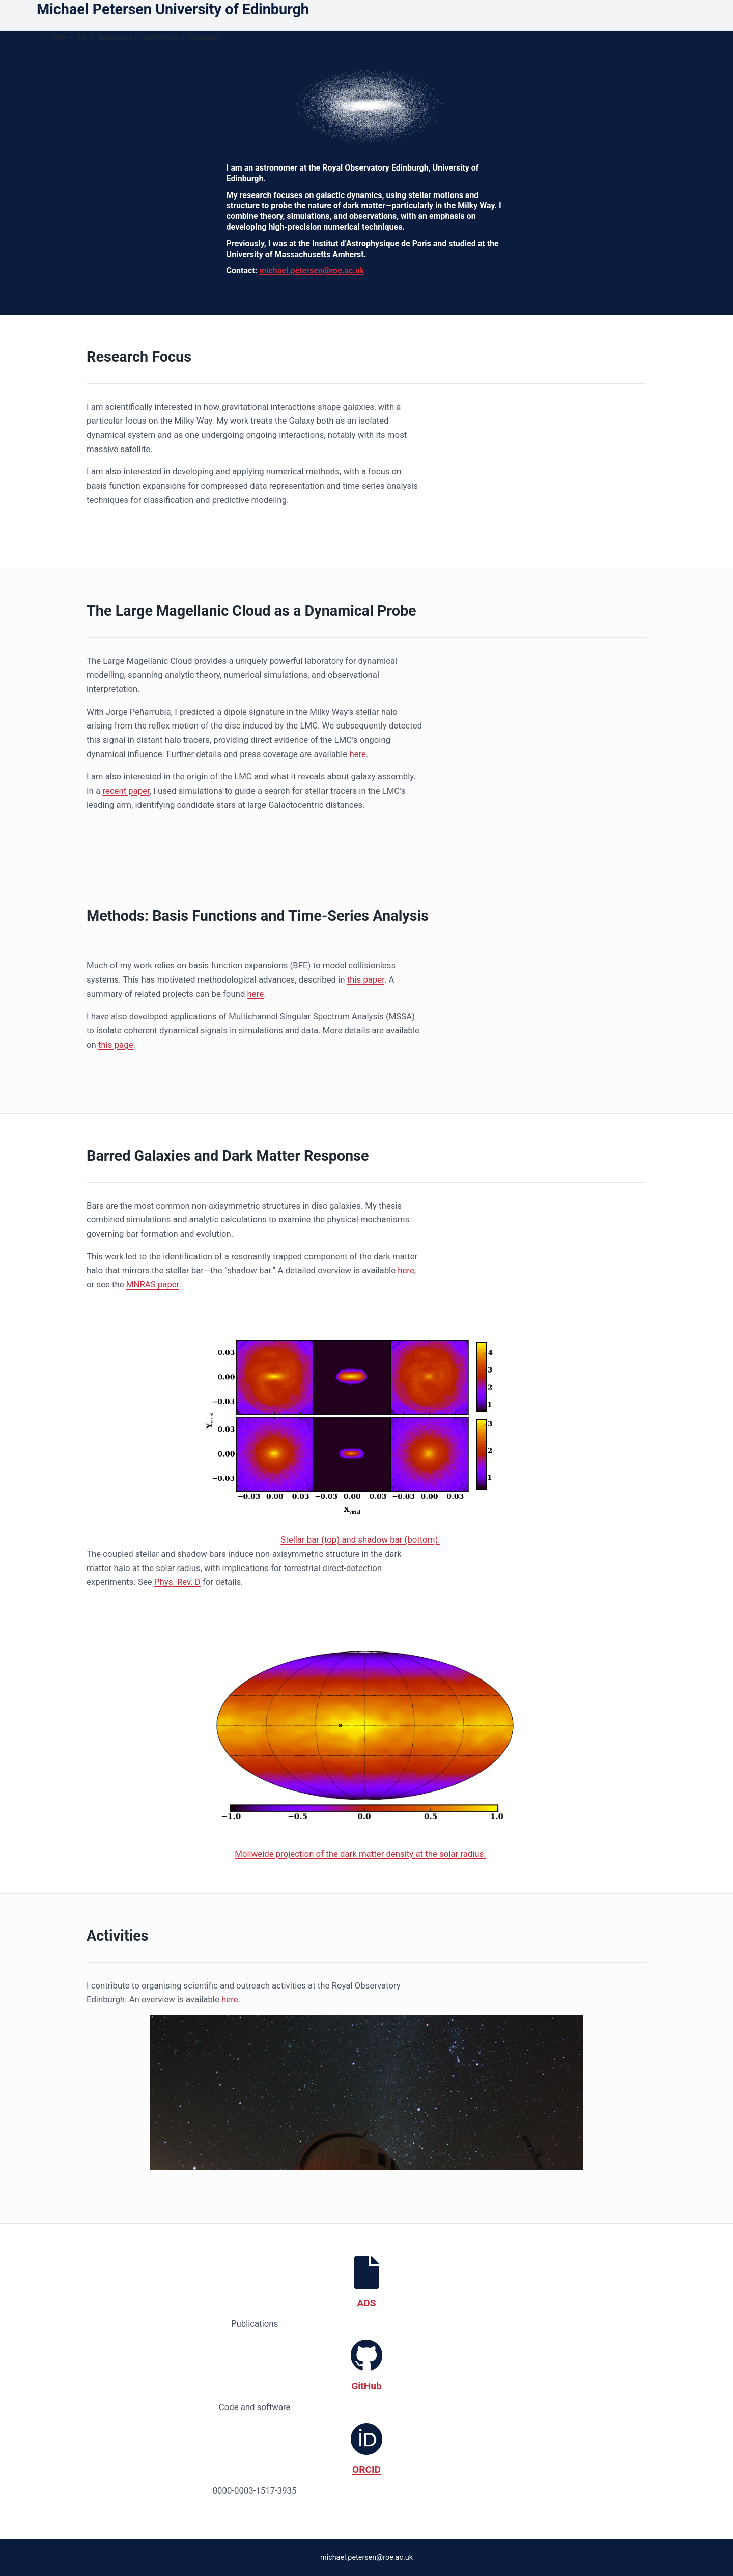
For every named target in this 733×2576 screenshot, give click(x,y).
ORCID (366, 2469)
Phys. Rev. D (177, 1582)
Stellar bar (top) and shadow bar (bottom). (360, 1539)
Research (115, 37)
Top (59, 37)
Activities (161, 37)
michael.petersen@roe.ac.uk (311, 270)
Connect (205, 37)
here (357, 754)
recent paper (126, 791)
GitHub (366, 2386)
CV (82, 37)
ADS (366, 2303)
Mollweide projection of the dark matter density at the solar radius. (360, 1854)
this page (115, 1045)
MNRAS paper (152, 1284)
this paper (365, 979)
